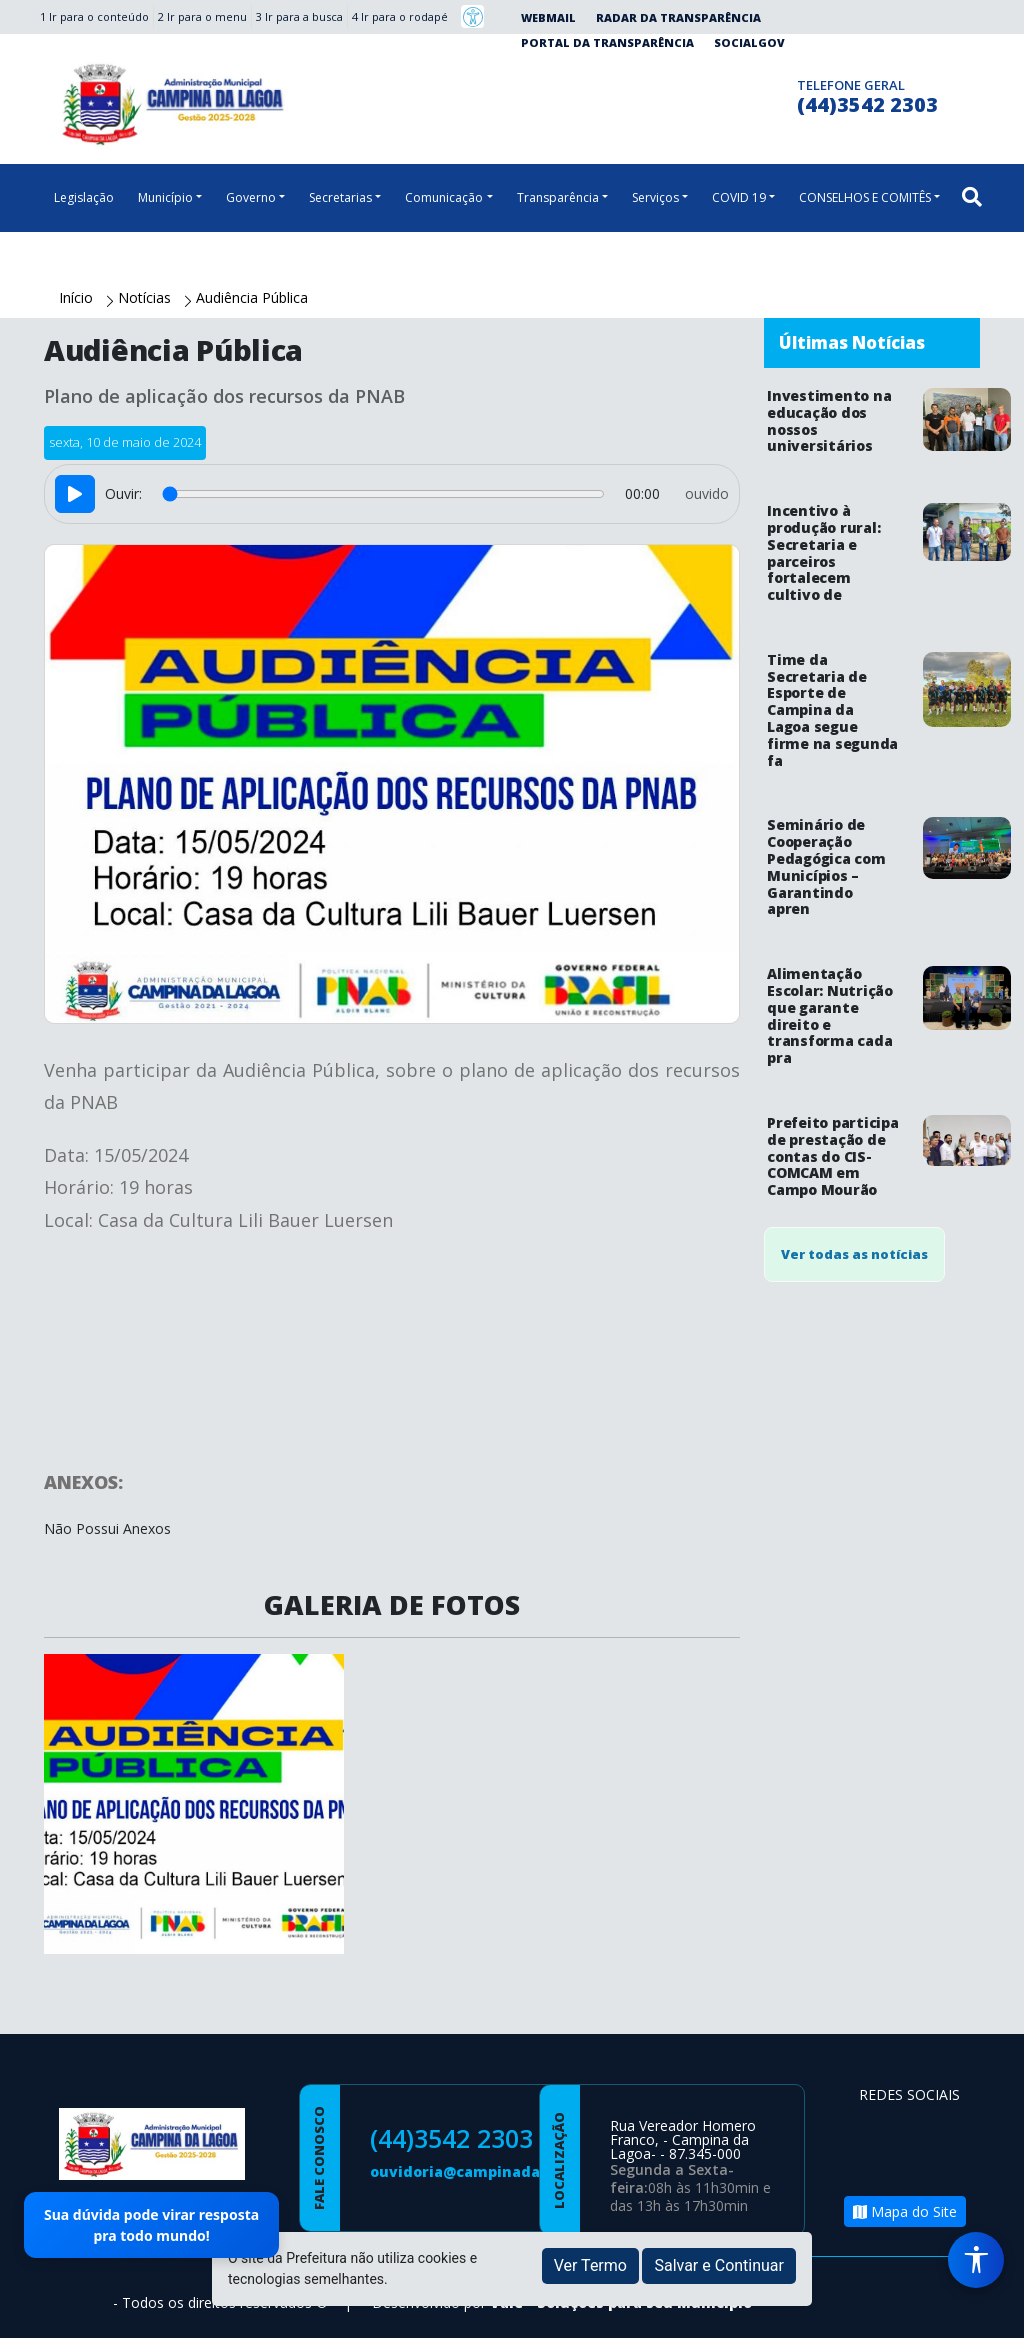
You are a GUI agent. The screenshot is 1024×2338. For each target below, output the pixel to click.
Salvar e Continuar (719, 2265)
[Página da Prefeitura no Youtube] (879, 2163)
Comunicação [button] (444, 197)
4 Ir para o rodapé (400, 16)
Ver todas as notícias (854, 1254)
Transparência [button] (558, 197)
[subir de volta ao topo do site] (990, 2309)
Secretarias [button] (340, 197)
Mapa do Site (905, 2211)
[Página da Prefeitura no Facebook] (697, 93)
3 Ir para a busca (299, 16)
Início (78, 297)
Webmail (548, 17)
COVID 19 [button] (739, 197)
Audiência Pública (252, 297)
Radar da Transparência (678, 17)
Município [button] (165, 197)
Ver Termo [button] (590, 2265)
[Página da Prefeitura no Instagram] (736, 93)
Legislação (84, 197)
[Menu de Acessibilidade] (976, 2260)
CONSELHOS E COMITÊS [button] (865, 197)
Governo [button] (251, 197)
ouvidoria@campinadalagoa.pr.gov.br (511, 2171)
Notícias (146, 297)
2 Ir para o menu (202, 16)
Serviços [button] (655, 197)
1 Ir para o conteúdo (94, 16)
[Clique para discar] (775, 93)
